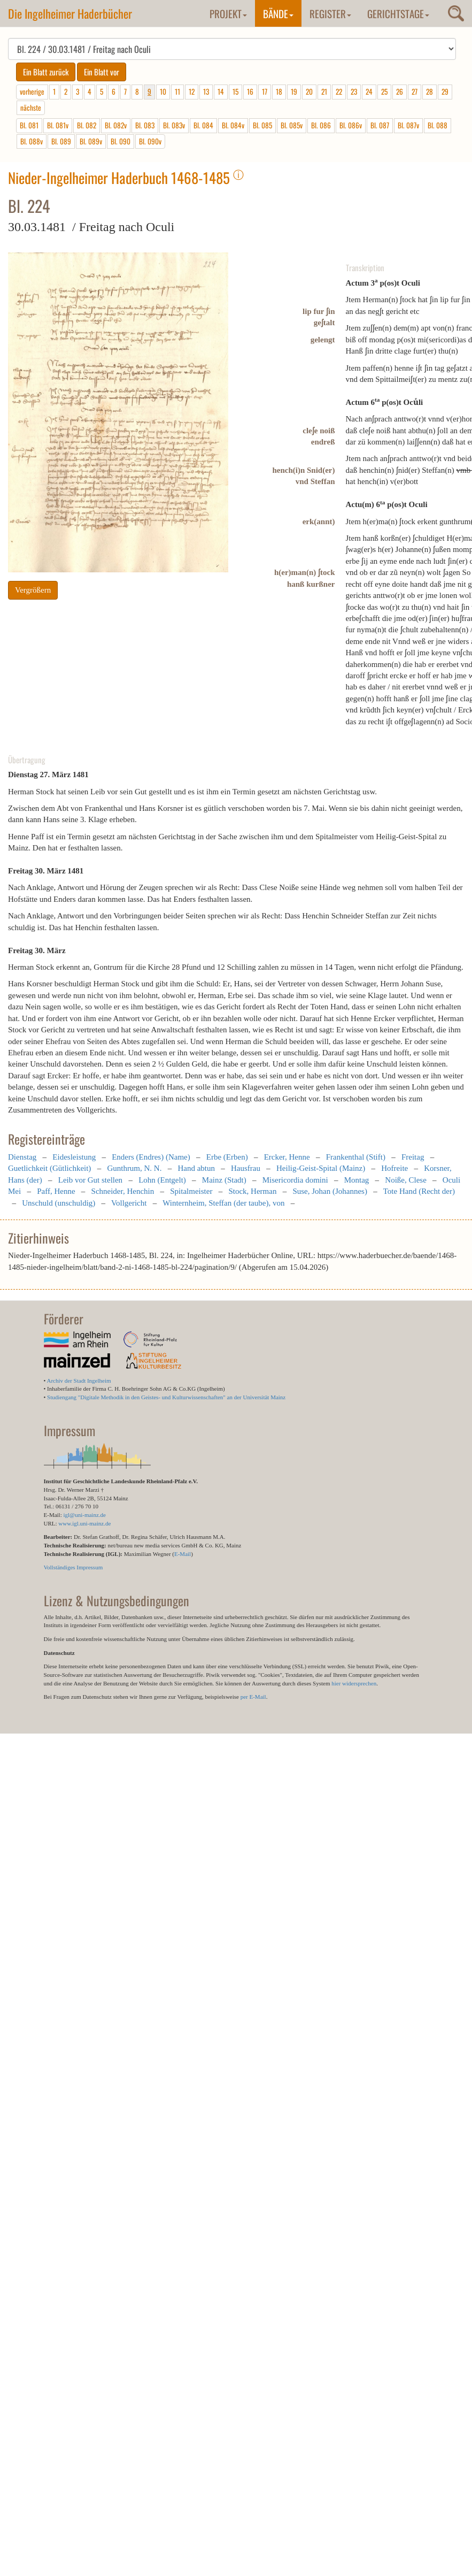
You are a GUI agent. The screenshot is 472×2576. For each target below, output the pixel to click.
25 (384, 91)
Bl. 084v (233, 125)
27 (414, 91)
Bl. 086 (321, 125)
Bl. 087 (379, 125)
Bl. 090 (120, 141)
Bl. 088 (437, 125)
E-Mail (182, 1554)
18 (279, 91)
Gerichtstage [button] (398, 13)
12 (192, 91)
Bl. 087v (408, 125)
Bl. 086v (350, 125)
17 (264, 91)
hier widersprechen (353, 1683)
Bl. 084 (203, 125)
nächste (30, 107)
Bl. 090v (150, 141)
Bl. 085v (292, 125)
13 (206, 91)
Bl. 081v (57, 125)
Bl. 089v (91, 141)
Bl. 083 (144, 125)
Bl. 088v (31, 141)
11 (177, 91)
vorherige (32, 91)
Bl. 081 (29, 125)
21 (324, 91)
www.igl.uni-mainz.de (84, 1523)
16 (250, 91)
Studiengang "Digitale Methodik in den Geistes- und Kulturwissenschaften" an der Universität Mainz (166, 1397)
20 (309, 91)
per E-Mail (253, 1696)
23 (354, 91)
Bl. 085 (262, 125)
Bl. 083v (174, 125)
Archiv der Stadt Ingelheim (79, 1380)
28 (429, 91)
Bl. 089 (61, 141)
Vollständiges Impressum (73, 1567)
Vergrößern (33, 590)
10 (163, 91)
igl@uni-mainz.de (84, 1515)
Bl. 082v (116, 125)
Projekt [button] (228, 13)
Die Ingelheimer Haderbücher (70, 13)
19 (294, 91)
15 (235, 91)
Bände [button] (278, 13)
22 (339, 91)
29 (445, 91)
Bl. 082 (86, 125)
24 (369, 91)
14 (221, 91)
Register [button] (330, 13)
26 (399, 91)
